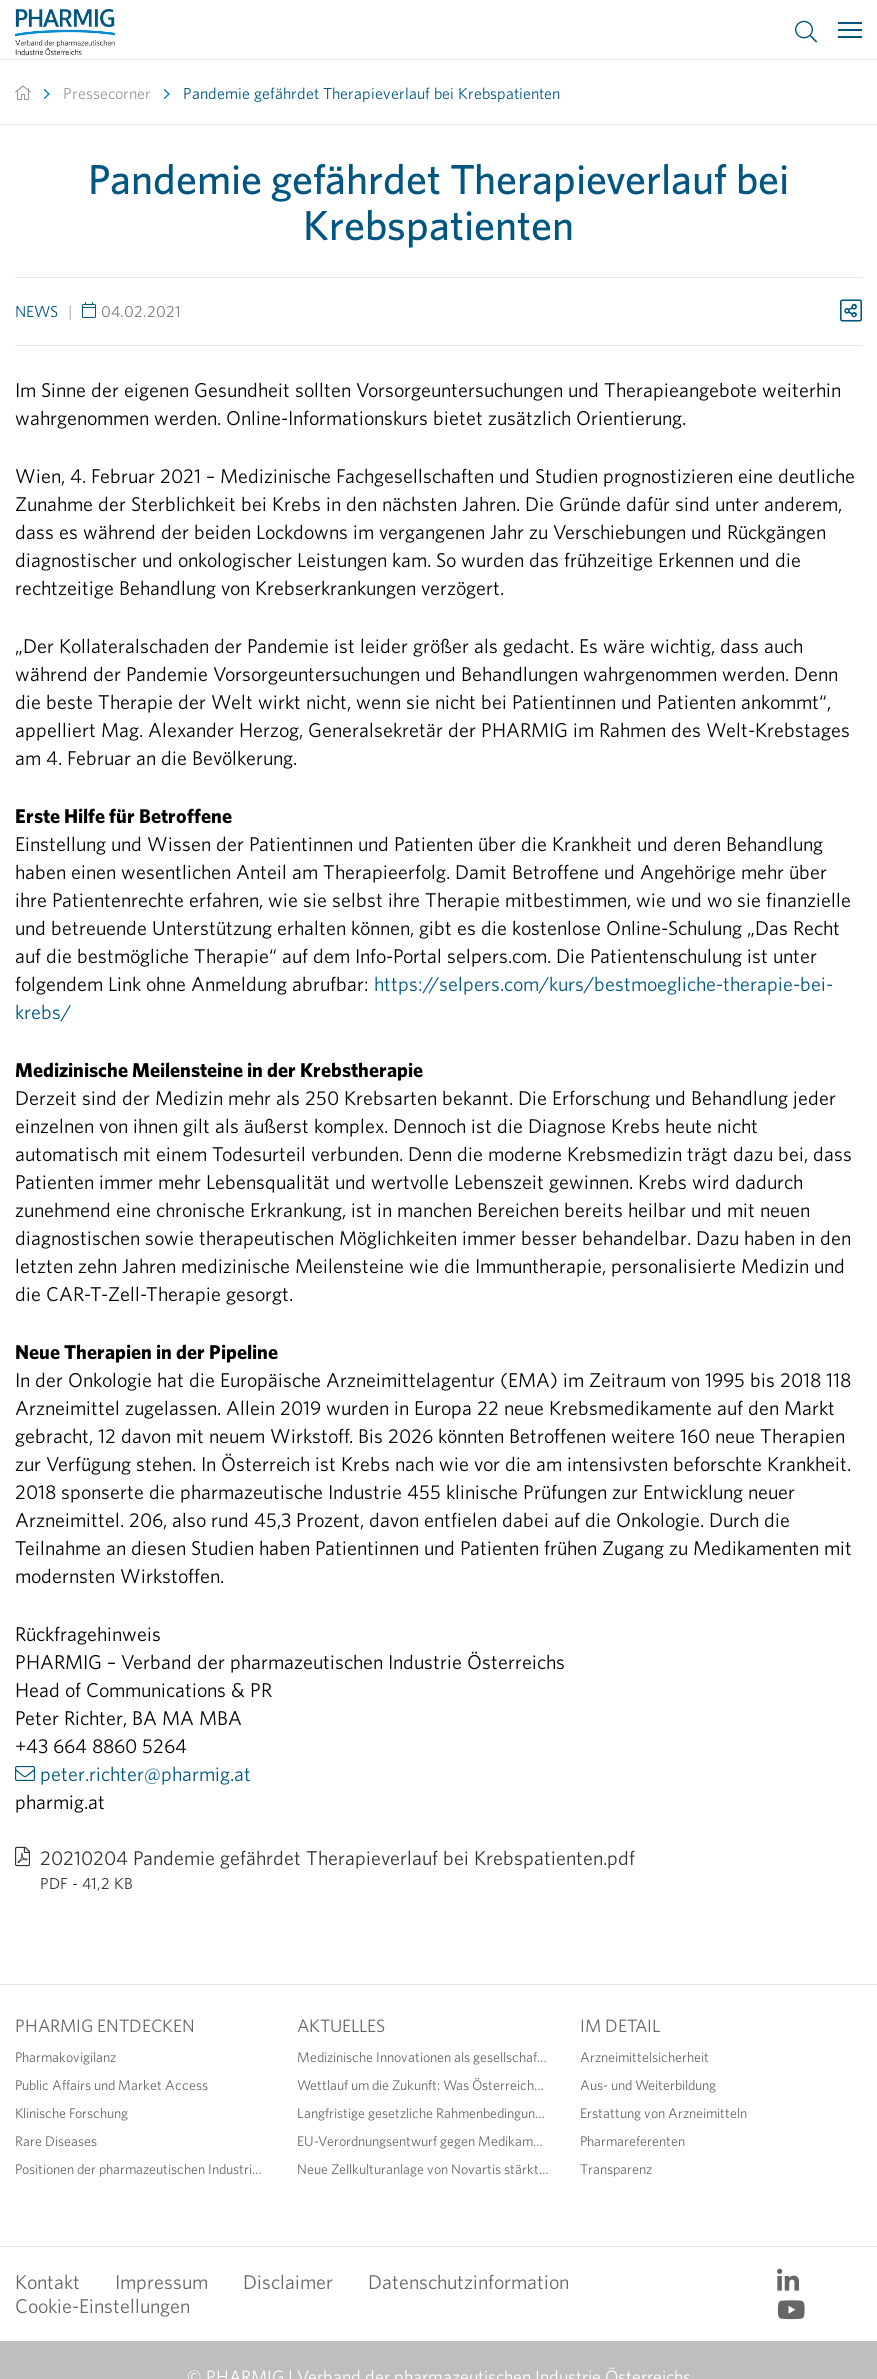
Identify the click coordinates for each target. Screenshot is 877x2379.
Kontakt (47, 2281)
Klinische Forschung (71, 2113)
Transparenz (616, 2169)
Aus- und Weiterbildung (648, 2085)
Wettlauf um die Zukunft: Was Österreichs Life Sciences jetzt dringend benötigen (423, 2085)
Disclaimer (288, 2281)
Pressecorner (107, 93)
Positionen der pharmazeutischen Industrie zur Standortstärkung (141, 2169)
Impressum (161, 2281)
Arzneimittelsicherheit (644, 2057)
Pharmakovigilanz (65, 2057)
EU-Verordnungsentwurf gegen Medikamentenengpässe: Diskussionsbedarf (423, 2141)
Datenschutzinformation (468, 2281)
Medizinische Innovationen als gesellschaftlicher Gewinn (423, 2057)
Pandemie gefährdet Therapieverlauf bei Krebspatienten (371, 93)
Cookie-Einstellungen (102, 2305)
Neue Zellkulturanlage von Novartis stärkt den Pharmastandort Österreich (423, 2169)
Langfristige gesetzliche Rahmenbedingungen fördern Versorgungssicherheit (423, 2113)
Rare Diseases (56, 2141)
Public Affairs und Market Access (111, 2085)
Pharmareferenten (632, 2141)
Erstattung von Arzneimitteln (663, 2113)
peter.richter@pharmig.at (145, 1773)
